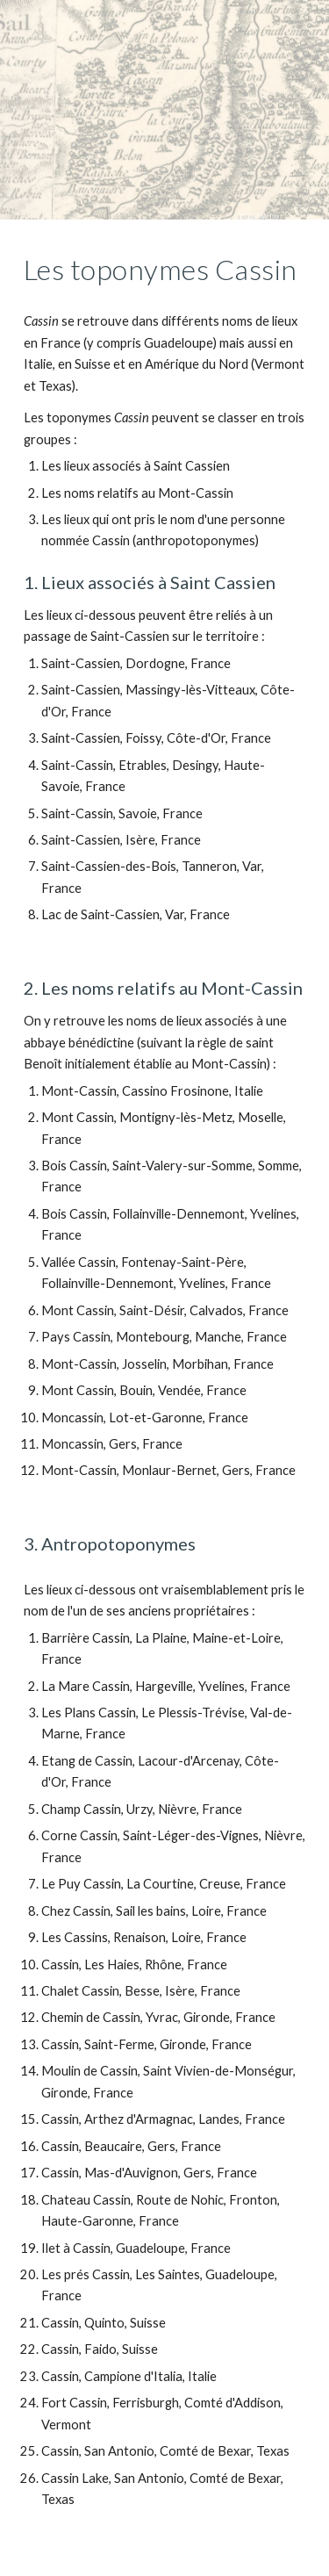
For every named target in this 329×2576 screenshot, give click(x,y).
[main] (165, 270)
